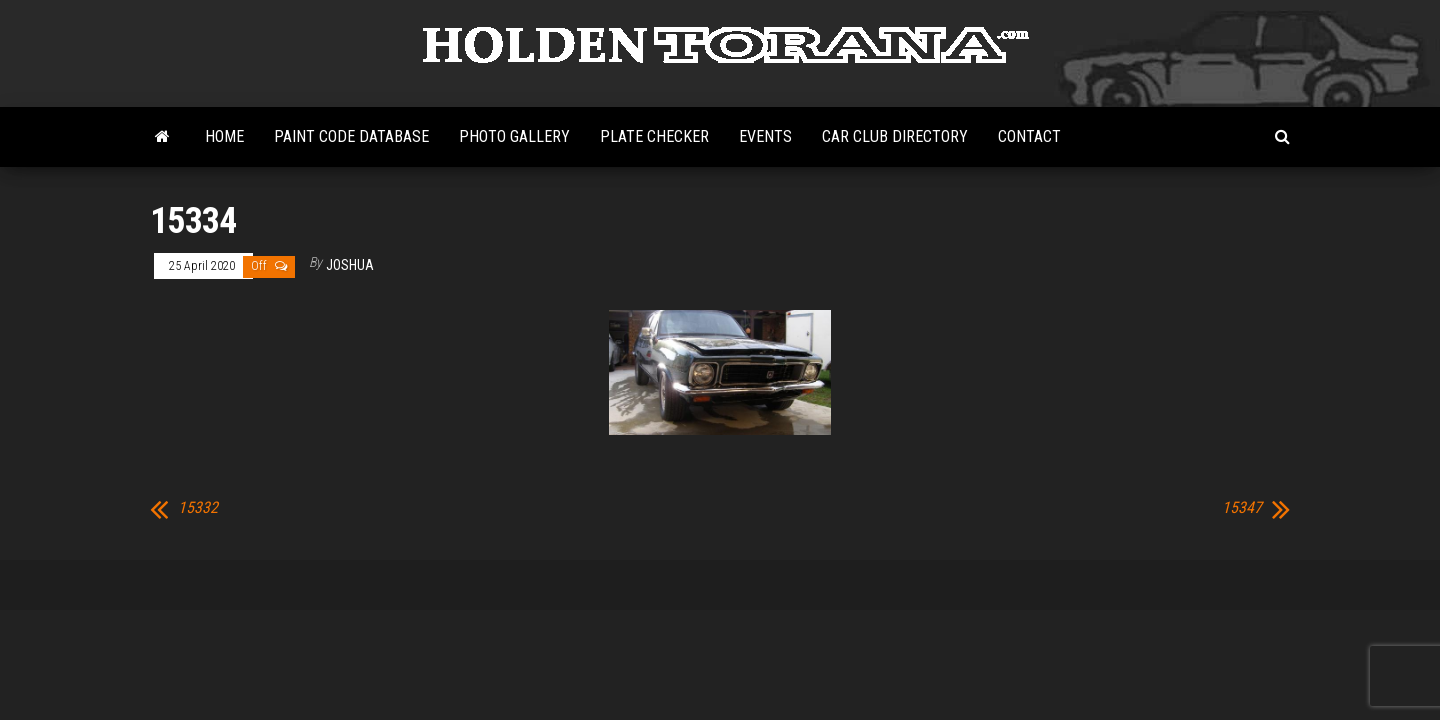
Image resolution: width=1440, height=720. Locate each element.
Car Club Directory (895, 136)
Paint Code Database (351, 136)
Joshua (350, 265)
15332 (198, 508)
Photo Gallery (514, 136)
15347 (1242, 508)
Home (224, 136)
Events (765, 136)
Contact (1029, 136)
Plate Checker (654, 136)
